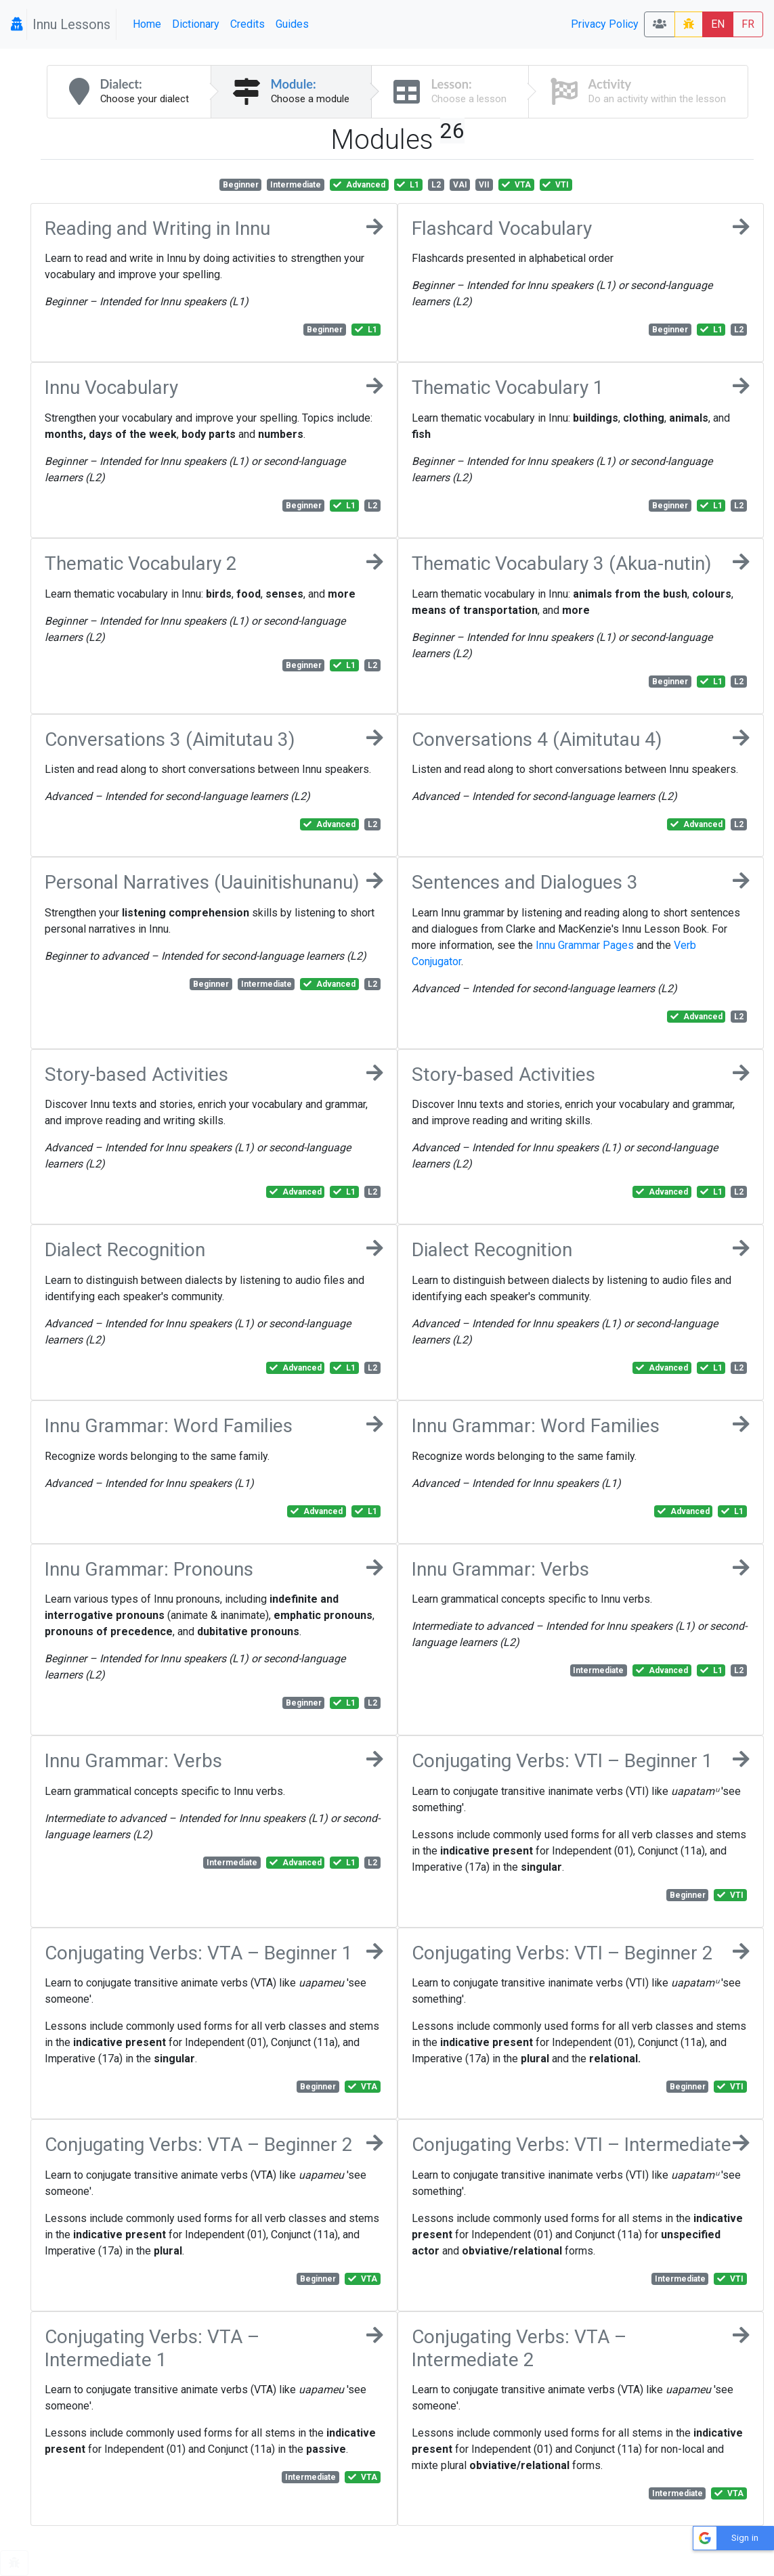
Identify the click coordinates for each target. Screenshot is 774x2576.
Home (147, 24)
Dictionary (195, 24)
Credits (247, 24)
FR (747, 24)
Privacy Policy (605, 24)
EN (718, 24)
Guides (292, 24)
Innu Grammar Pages (585, 945)
